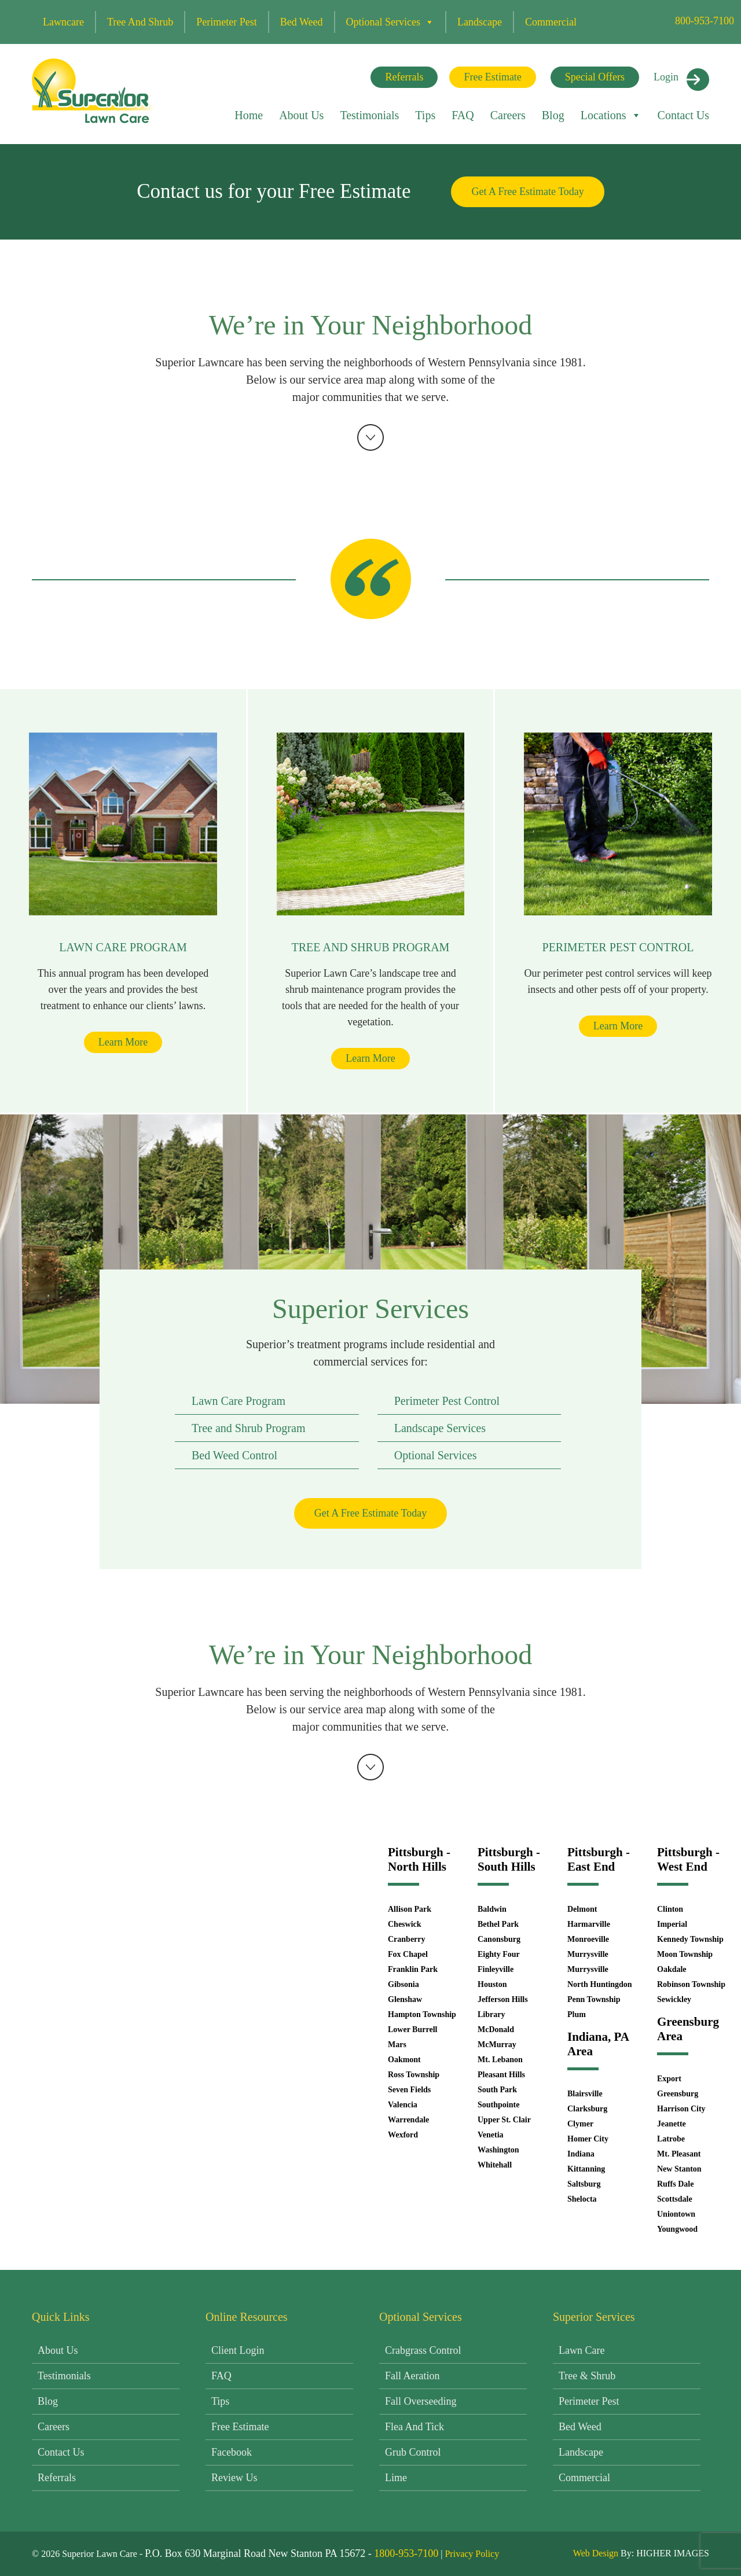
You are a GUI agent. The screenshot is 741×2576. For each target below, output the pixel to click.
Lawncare (63, 22)
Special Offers (595, 77)
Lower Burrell (412, 2029)
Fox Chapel (408, 1954)
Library (491, 2014)
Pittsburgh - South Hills (509, 1859)
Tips (425, 115)
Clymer (580, 2123)
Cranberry (406, 1939)
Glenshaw (405, 1999)
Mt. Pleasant (678, 2154)
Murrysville (587, 1954)
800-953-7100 (704, 21)
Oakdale (672, 1969)
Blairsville (585, 2093)
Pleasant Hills (501, 2074)
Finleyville (495, 1969)
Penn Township (593, 1999)
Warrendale (408, 2119)
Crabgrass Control (423, 2350)
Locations (611, 115)
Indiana (581, 2154)
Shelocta (582, 2199)
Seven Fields (409, 2089)
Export (669, 2078)
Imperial (672, 1924)
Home (248, 115)
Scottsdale (674, 2199)
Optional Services (390, 22)
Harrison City (681, 2108)
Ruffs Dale (675, 2184)
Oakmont (404, 2059)
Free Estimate (492, 77)
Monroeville (588, 1939)
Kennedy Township (690, 1939)
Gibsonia (403, 1984)
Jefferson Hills (503, 1999)
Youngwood (677, 2229)
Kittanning (586, 2169)
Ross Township (413, 2074)
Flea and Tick (414, 2427)
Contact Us (683, 115)
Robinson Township (691, 1984)
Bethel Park (498, 1924)
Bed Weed (301, 22)
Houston (492, 1984)
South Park (497, 2089)
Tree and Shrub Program (248, 1428)
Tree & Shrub (587, 2376)
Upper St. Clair (504, 2119)
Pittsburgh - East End (598, 1859)
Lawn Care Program (238, 1400)
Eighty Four (499, 1954)
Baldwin (492, 1909)
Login (666, 77)
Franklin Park (413, 1969)
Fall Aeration (412, 2376)
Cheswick (404, 1924)
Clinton (670, 1909)
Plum (576, 2014)
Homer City (587, 2139)
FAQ (463, 115)
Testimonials (369, 115)
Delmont (582, 1909)
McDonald (496, 2029)
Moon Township (685, 1954)
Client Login (238, 2350)
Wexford (403, 2134)
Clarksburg (587, 2108)
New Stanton (679, 2169)
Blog (553, 115)
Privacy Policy (472, 2554)
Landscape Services (440, 1428)
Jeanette (671, 2123)
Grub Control (413, 2452)
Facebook (231, 2452)
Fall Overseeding (420, 2401)
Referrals (404, 77)
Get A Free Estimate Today (527, 191)
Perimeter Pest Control (447, 1400)
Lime (396, 2477)
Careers (508, 115)
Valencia (402, 2104)
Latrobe (671, 2139)
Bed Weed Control (234, 1455)
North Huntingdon (599, 1984)
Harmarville (588, 1924)
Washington (498, 2150)
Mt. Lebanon (500, 2059)
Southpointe (498, 2104)
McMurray (497, 2044)
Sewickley (674, 1999)
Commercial (551, 22)
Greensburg (677, 2093)
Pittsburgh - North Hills (419, 1859)
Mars (397, 2044)
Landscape (479, 22)
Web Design (595, 2553)
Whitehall (495, 2165)
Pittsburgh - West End (688, 1859)
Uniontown (676, 2214)
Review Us (234, 2477)
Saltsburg (584, 2184)
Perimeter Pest (226, 22)
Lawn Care (581, 2350)
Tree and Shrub (140, 22)
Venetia (491, 2134)
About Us (301, 115)
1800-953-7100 (406, 2553)
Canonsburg (499, 1939)
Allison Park (409, 1909)
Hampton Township (422, 2014)
